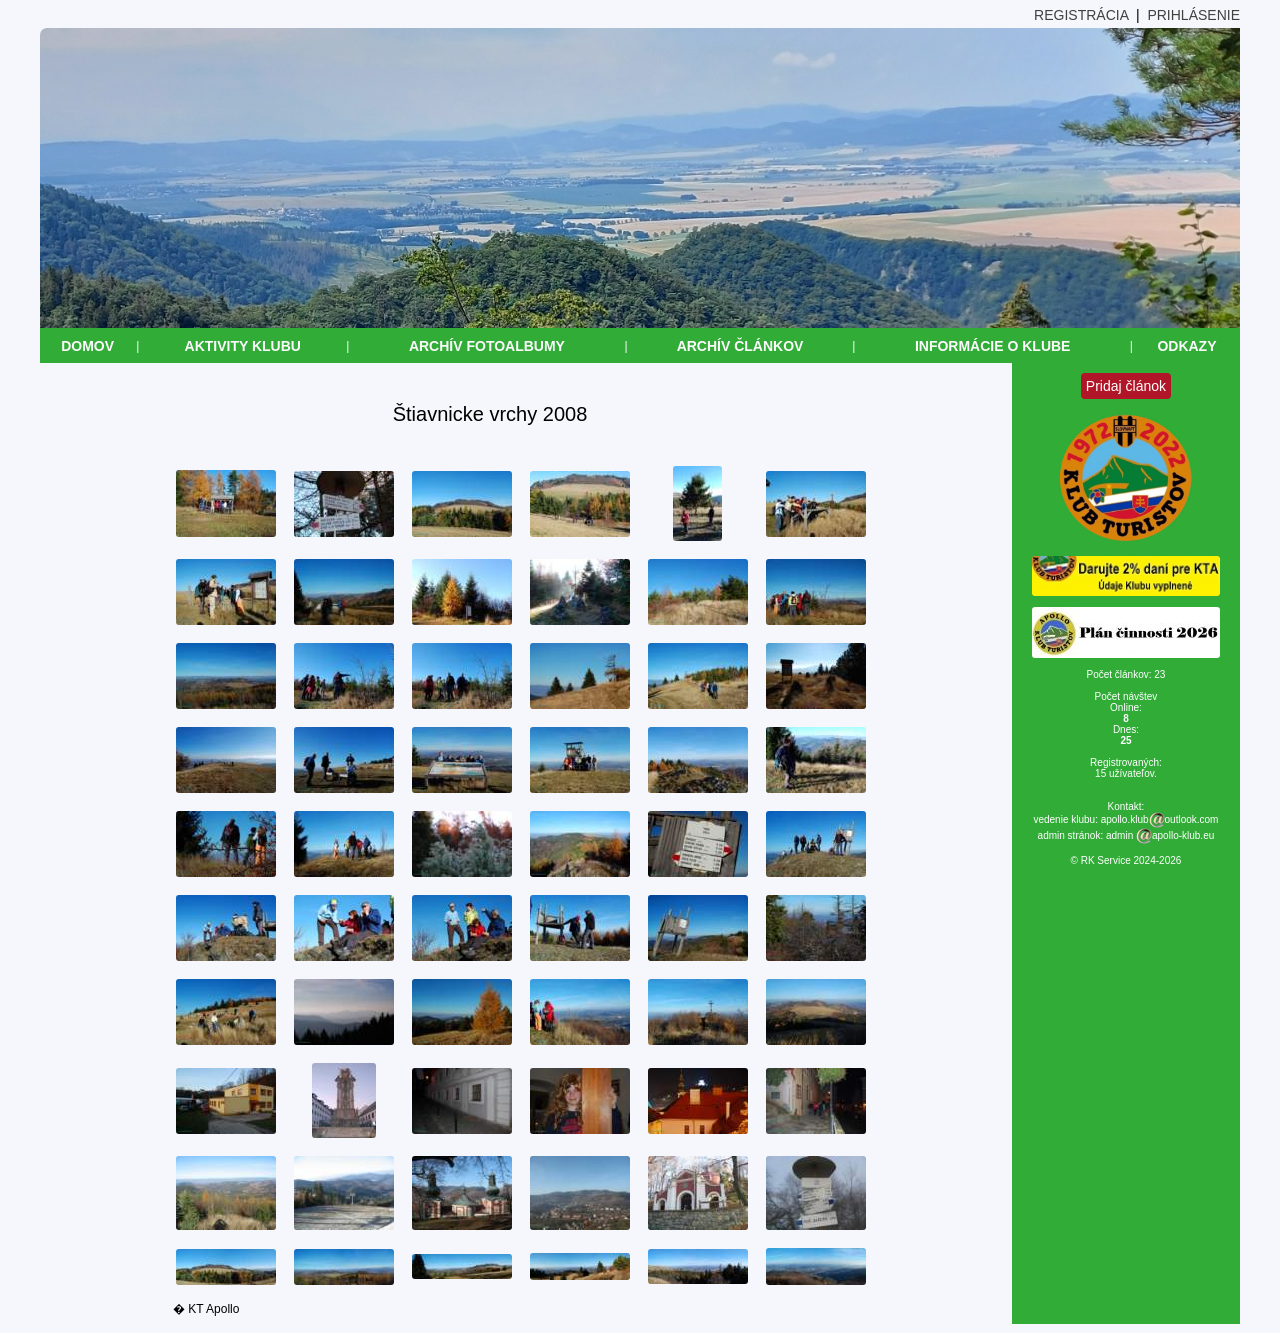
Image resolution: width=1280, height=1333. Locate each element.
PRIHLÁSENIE (1193, 15)
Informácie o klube (993, 346)
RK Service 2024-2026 (1131, 860)
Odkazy (1186, 346)
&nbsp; (8, 1324)
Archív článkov (740, 346)
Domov (87, 346)
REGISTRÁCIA (1081, 15)
